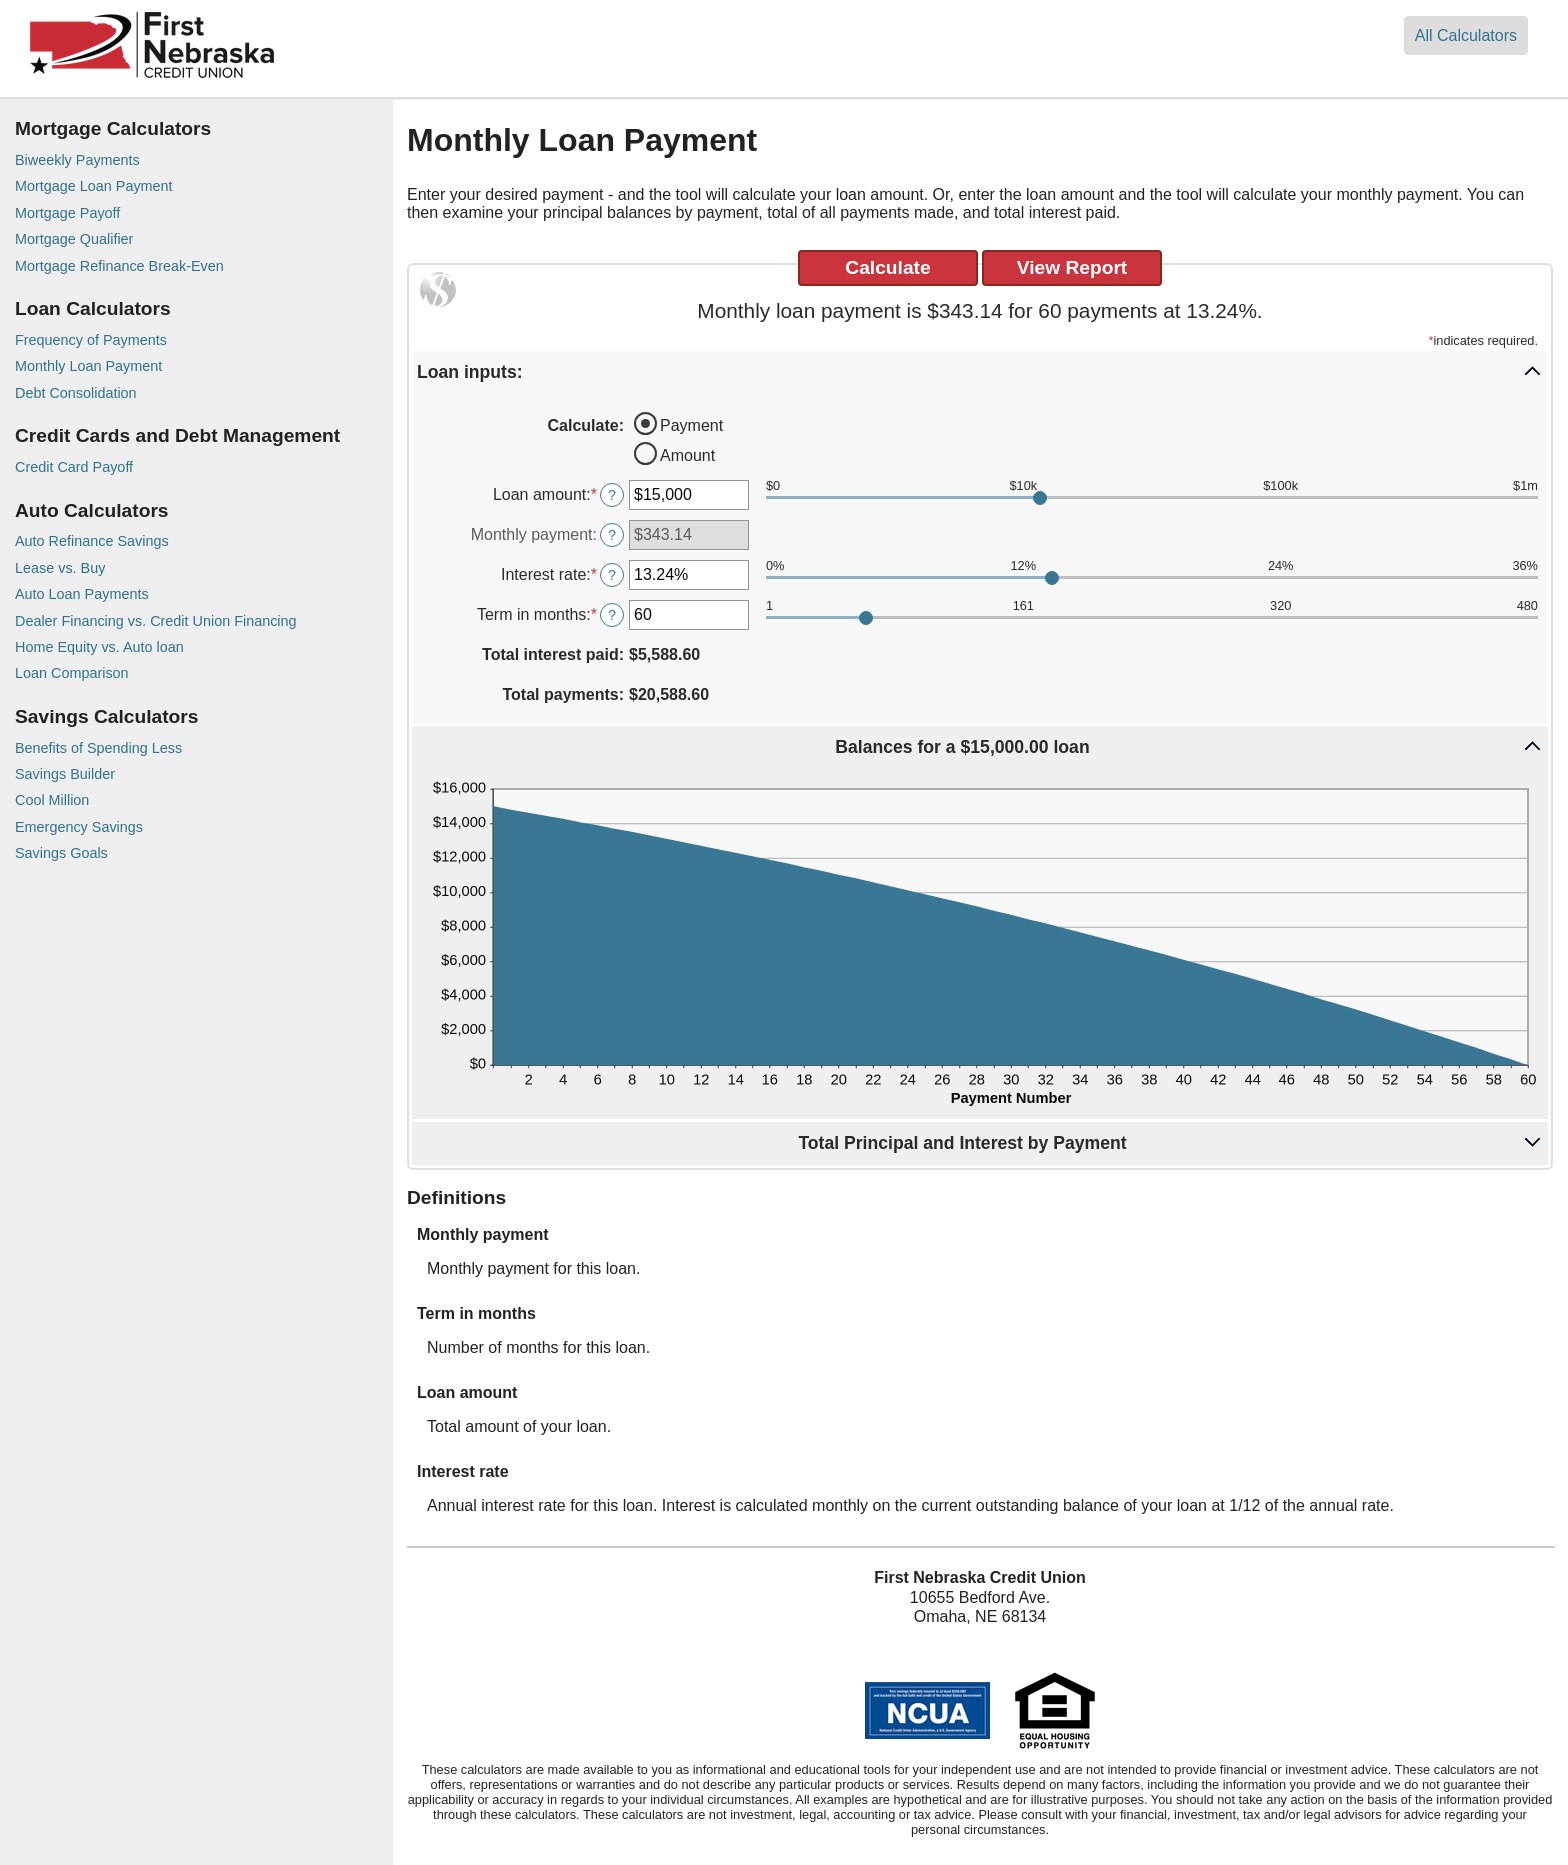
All (1466, 35)
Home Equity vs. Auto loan (99, 647)
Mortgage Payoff (67, 213)
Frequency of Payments (91, 340)
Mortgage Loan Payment (94, 186)
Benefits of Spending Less (98, 748)
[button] (980, 371)
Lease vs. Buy (60, 568)
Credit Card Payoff (74, 467)
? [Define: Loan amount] (612, 495)
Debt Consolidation (76, 393)
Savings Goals (61, 853)
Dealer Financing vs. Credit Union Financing (156, 621)
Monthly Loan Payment (88, 366)
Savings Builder (65, 774)
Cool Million (52, 800)
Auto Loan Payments (82, 594)
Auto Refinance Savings (92, 541)
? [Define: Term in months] (612, 615)
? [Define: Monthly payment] (612, 535)
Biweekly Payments (77, 160)
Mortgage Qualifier (74, 239)
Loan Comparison (72, 673)
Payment (691, 425)
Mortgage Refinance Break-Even (119, 266)
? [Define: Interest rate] (612, 575)
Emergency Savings (79, 827)
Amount (687, 455)
